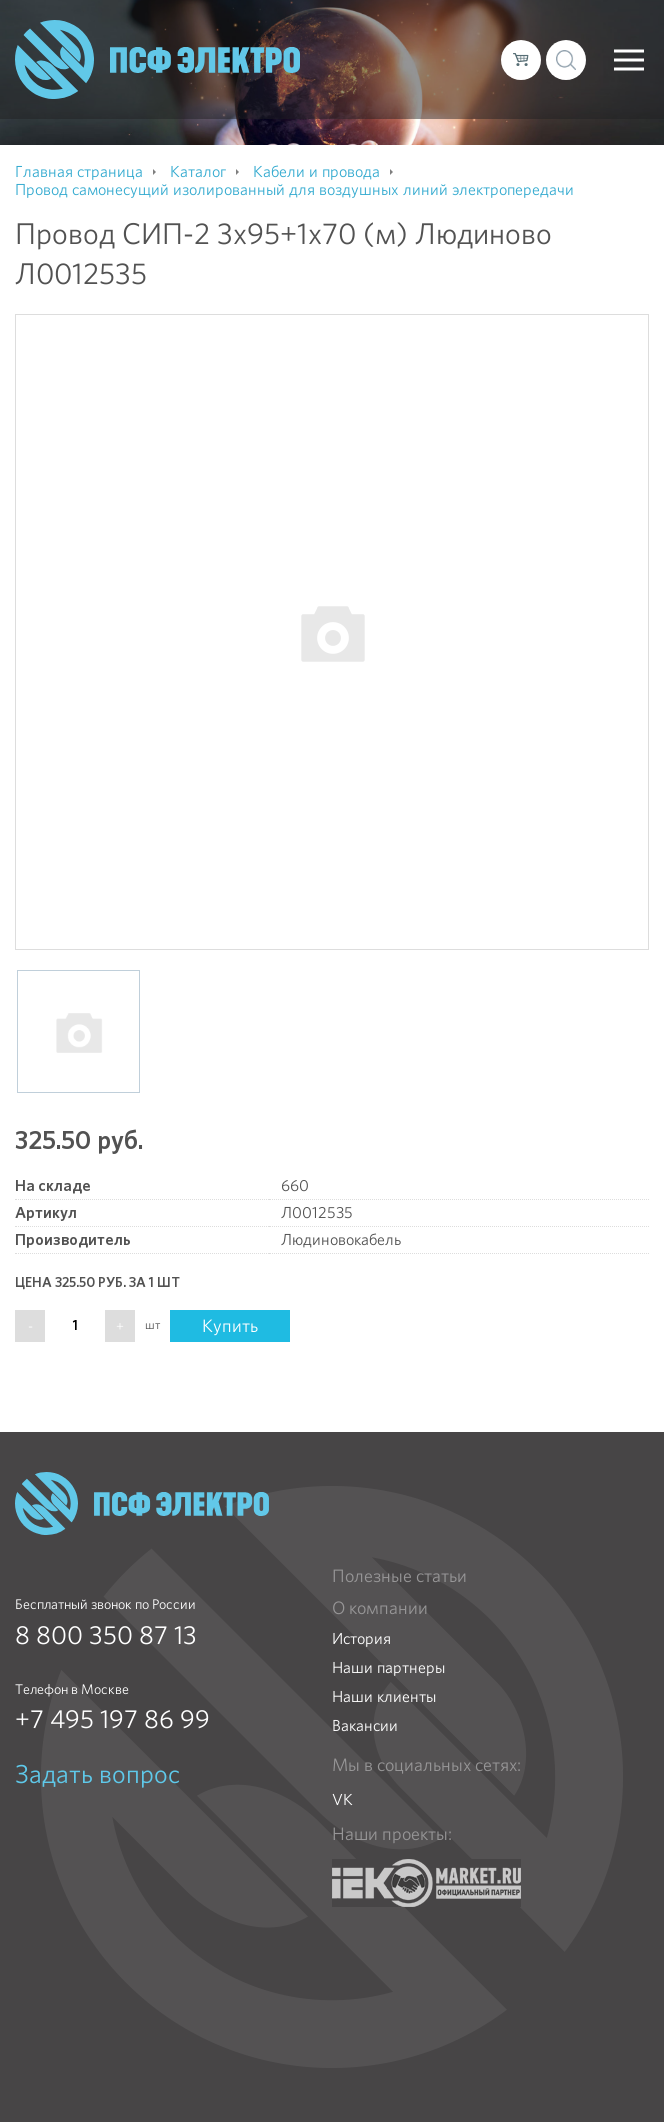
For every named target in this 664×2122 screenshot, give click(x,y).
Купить (230, 1325)
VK (342, 1799)
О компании (380, 1608)
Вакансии (365, 1725)
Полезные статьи (399, 1576)
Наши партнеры (388, 1667)
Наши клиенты (384, 1696)
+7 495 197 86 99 (112, 1719)
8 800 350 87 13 (106, 1635)
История (361, 1638)
